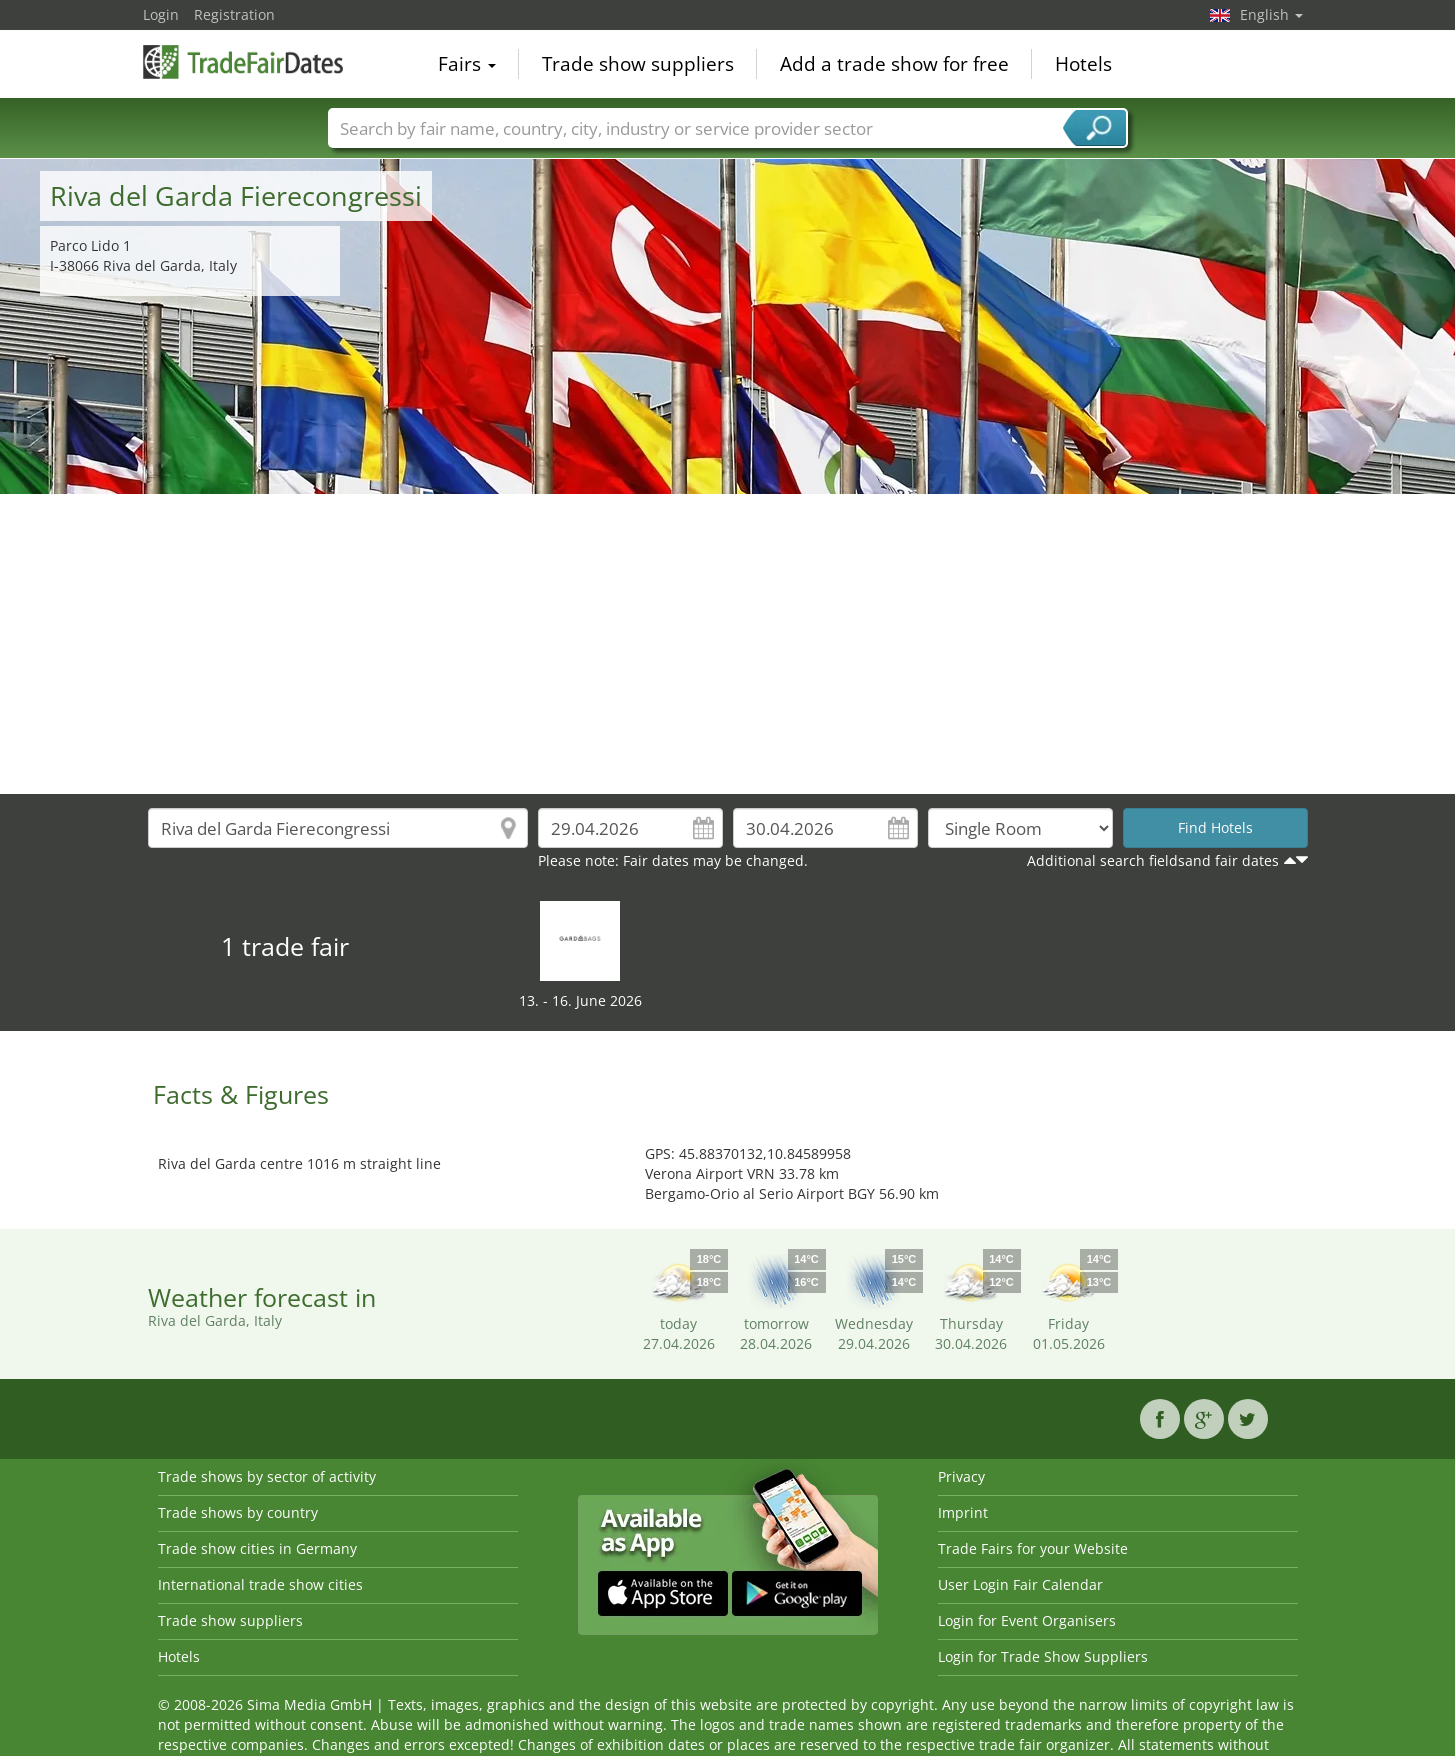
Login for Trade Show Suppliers (1043, 1656)
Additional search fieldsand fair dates (1153, 860)
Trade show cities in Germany (257, 1548)
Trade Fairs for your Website (1033, 1548)
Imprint (963, 1512)
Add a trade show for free (894, 64)
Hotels (1083, 64)
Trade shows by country (238, 1512)
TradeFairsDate (243, 62)
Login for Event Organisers (1027, 1620)
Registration (234, 14)
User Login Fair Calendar (1020, 1584)
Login (161, 14)
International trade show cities (260, 1584)
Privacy (961, 1476)
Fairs (467, 64)
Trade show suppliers (638, 64)
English (1271, 14)
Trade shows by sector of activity (267, 1476)
